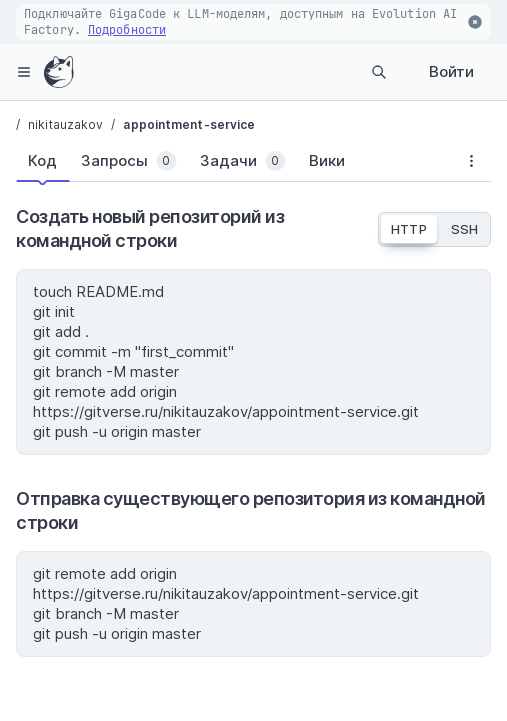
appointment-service (189, 124)
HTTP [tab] (408, 229)
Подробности (127, 30)
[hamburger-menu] (24, 72)
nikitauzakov (65, 124)
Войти (451, 71)
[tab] (42, 161)
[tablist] (233, 165)
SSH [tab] (464, 229)
